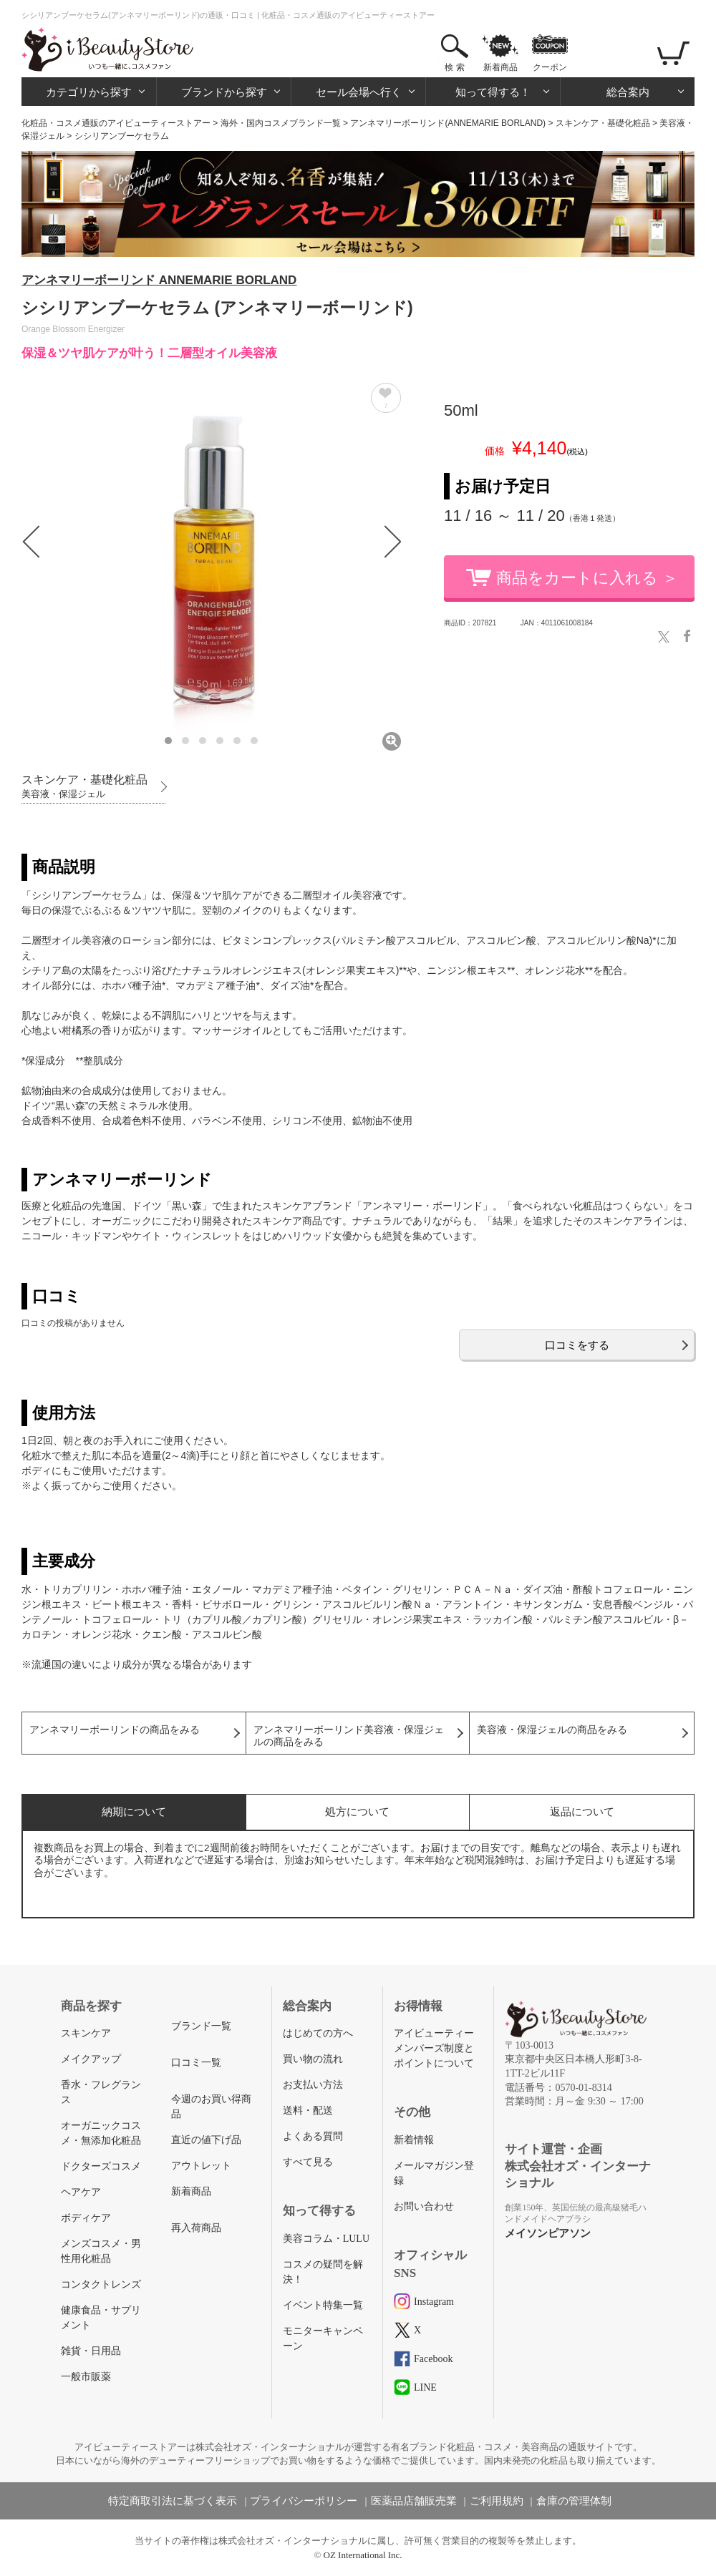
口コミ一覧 (196, 2062)
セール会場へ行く (359, 92)
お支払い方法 (313, 2084)
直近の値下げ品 (206, 2140)
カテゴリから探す (89, 92)
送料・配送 (308, 2110)
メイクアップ (91, 2059)
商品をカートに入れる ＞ (587, 578)
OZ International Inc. (363, 2555)
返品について (582, 1811)
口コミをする (577, 1345)
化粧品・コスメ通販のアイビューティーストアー (116, 123)
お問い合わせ (424, 2206)
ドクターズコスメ (101, 2166)
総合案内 (627, 92)
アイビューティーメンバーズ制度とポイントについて (434, 2048)
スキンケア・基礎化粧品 (603, 123)
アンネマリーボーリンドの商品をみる (114, 1729)
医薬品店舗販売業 (414, 2501)
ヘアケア (81, 2192)
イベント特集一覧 (323, 2305)
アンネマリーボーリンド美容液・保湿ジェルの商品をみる (348, 1735)
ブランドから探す (224, 92)
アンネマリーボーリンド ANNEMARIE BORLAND (158, 280)
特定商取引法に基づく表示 (172, 2501)
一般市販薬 (86, 2376)
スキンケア (86, 2033)
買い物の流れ (313, 2059)
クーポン (550, 67)
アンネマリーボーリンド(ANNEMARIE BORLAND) (448, 123)
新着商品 (500, 67)
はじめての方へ (318, 2033)
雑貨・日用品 (91, 2351)
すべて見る (308, 2162)
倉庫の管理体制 (573, 2501)
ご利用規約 (496, 2501)
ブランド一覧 (201, 2026)
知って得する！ (493, 92)
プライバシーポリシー (303, 2501)
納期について (134, 1811)
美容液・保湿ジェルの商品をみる (552, 1729)
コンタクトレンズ (101, 2284)
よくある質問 (313, 2136)
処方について (357, 1811)
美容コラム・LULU (326, 2238)
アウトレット (201, 2165)
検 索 (454, 67)
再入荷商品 (196, 2228)
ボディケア (86, 2217)
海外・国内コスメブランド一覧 (281, 123)
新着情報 (414, 2140)
